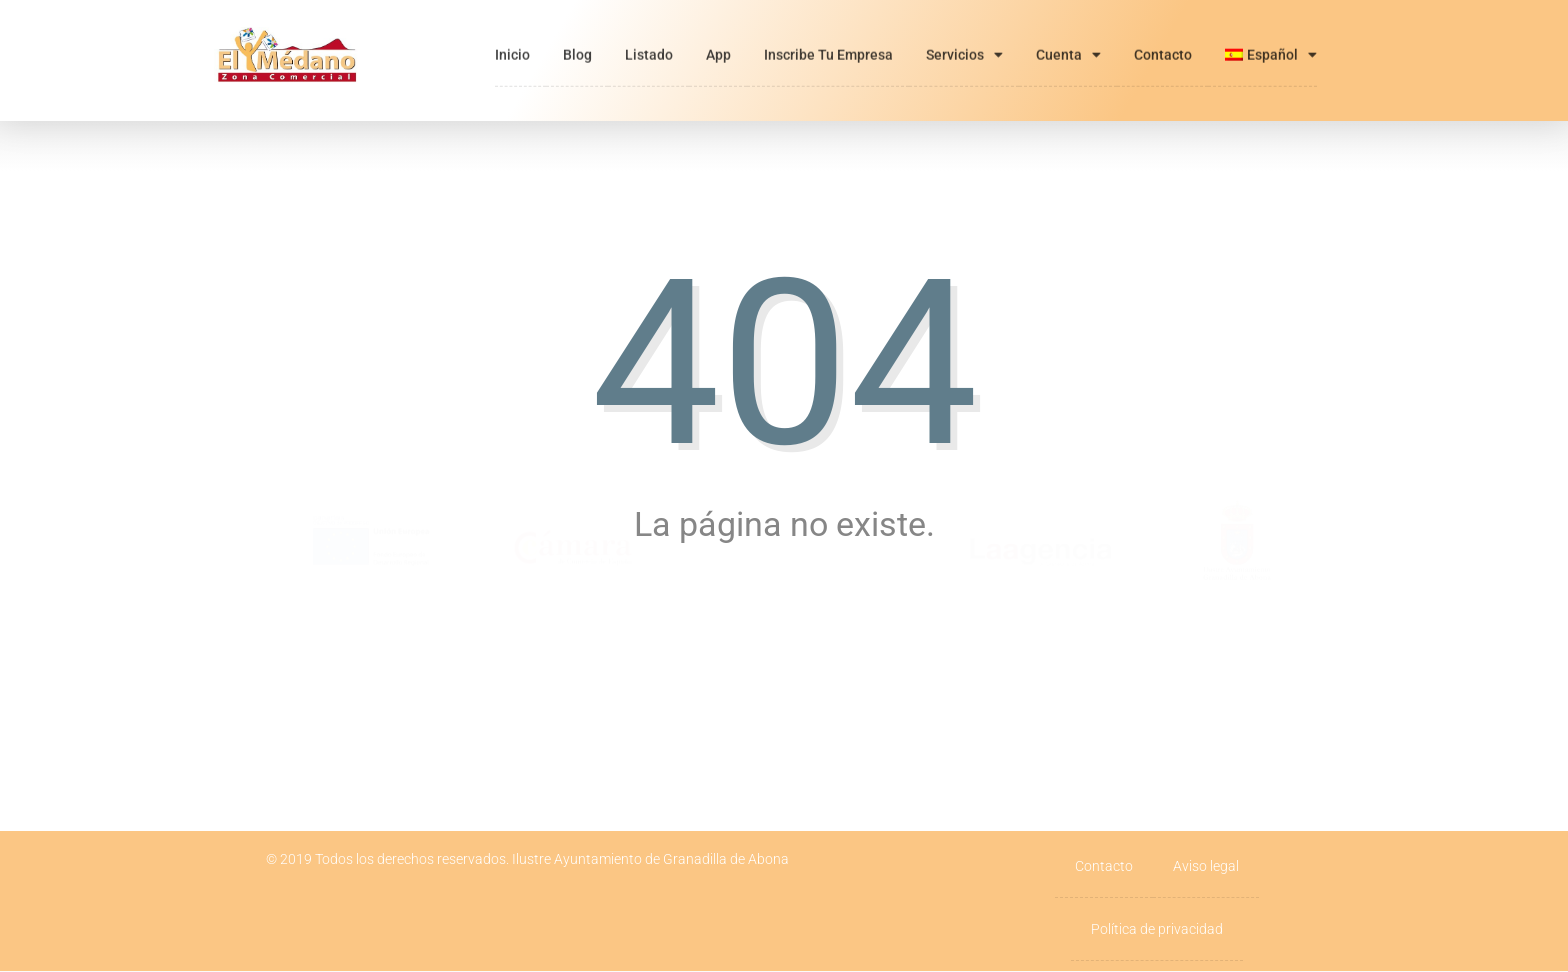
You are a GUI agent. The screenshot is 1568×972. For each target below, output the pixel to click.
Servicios (964, 36)
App (718, 36)
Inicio (512, 36)
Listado (649, 36)
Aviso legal (1206, 866)
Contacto (1163, 36)
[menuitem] (1271, 36)
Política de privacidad (1157, 929)
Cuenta (1068, 36)
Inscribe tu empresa (828, 36)
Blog (577, 36)
